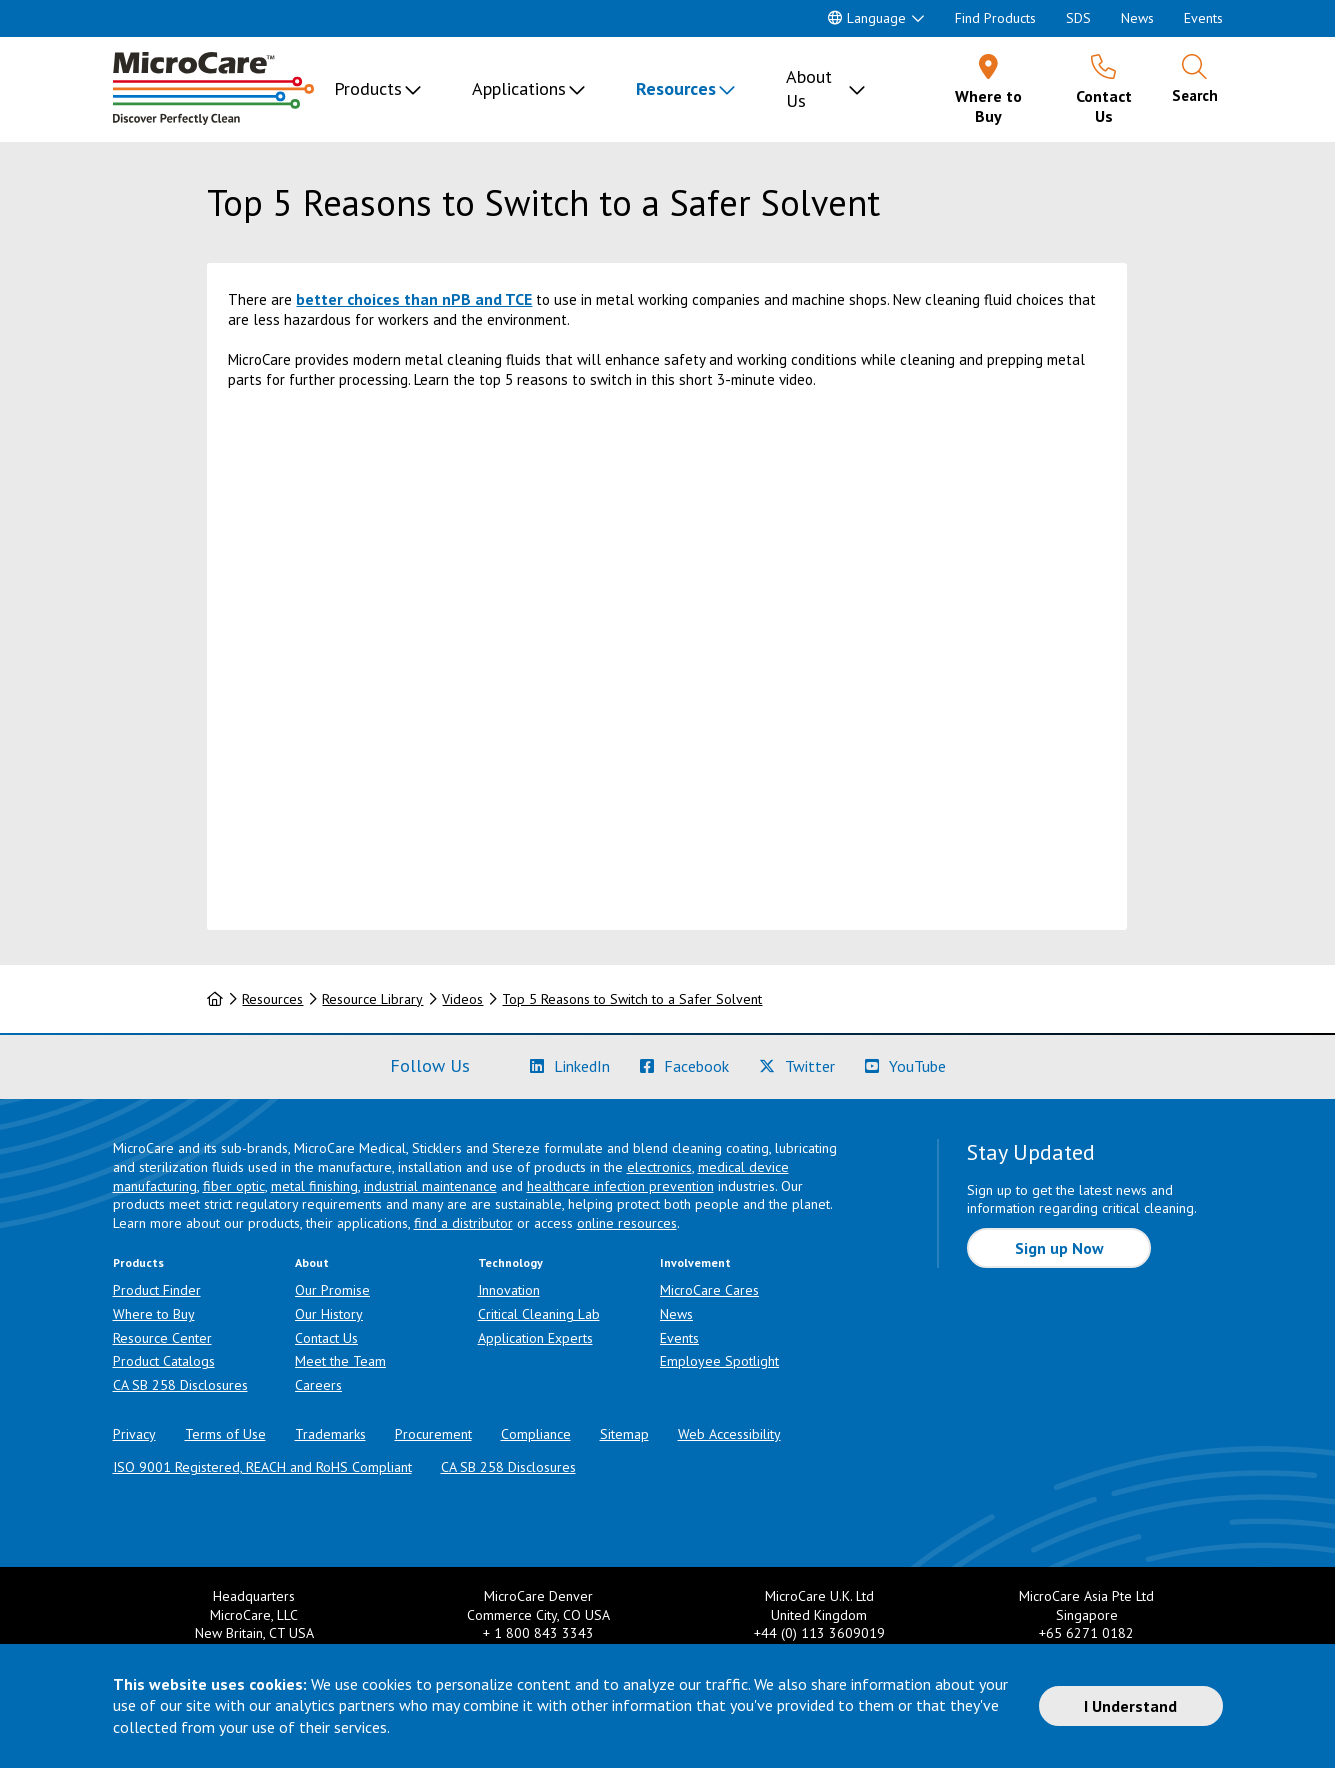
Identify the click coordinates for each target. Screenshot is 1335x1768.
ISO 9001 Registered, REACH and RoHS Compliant (262, 1467)
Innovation (509, 1290)
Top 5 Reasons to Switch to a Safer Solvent (632, 999)
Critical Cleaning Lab (539, 1314)
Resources (676, 88)
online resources (627, 1223)
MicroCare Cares (709, 1290)
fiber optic (234, 1186)
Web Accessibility (729, 1434)
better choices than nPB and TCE (414, 299)
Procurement (433, 1434)
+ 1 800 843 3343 (538, 1633)
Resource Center (162, 1338)
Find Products (995, 18)
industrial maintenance (430, 1186)
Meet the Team (340, 1361)
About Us (809, 88)
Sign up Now (1059, 1248)
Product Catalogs (164, 1361)
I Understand (1130, 1706)
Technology (510, 1262)
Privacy (134, 1434)
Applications (519, 88)
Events (1203, 18)
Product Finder (157, 1290)
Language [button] (867, 18)
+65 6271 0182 (1086, 1633)
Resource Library (372, 999)
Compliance (536, 1434)
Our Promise (332, 1290)
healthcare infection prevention (620, 1186)
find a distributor (463, 1223)
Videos (462, 999)
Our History (329, 1314)
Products (368, 88)
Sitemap (624, 1434)
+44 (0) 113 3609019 (819, 1633)
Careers (318, 1385)
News (1137, 18)
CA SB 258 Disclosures (180, 1385)
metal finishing (314, 1186)
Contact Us (326, 1338)
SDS (1078, 18)
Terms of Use (225, 1434)
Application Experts (535, 1338)
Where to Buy (154, 1314)
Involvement (695, 1262)
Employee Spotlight (719, 1361)
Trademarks (330, 1434)
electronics (659, 1167)
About (312, 1262)
